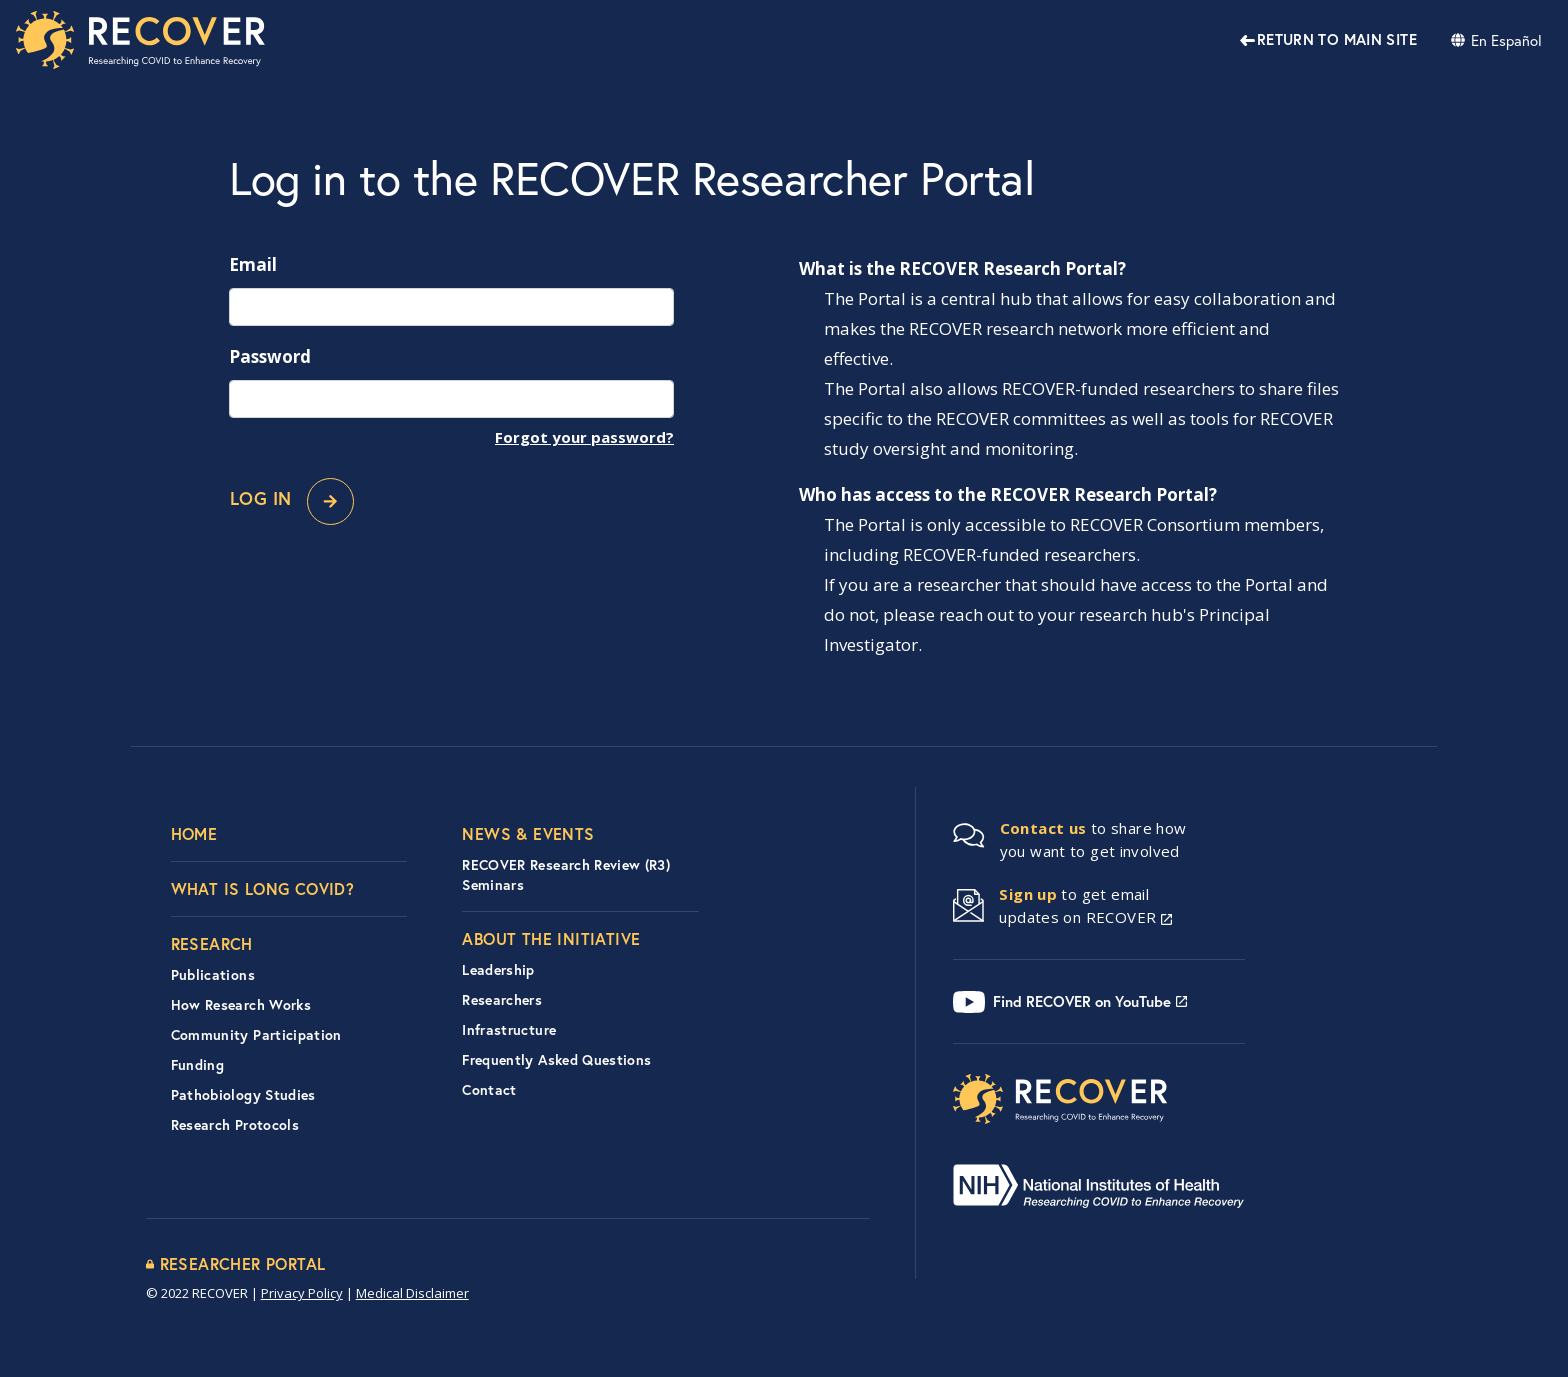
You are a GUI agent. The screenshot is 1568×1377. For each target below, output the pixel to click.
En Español (1506, 40)
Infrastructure (509, 1030)
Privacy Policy (302, 1293)
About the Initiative (551, 938)
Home (194, 833)
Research (212, 943)
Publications (213, 975)
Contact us (1043, 828)
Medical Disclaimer (412, 1293)
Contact (489, 1090)
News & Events (528, 833)
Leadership (498, 970)
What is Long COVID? (263, 888)
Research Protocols (235, 1125)
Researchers (502, 1000)
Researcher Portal (243, 1263)
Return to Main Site (1337, 39)
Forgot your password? (584, 437)
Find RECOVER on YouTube (1082, 1001)
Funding (197, 1065)
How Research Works (241, 1005)
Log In (292, 501)
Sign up (1028, 894)
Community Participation (256, 1035)
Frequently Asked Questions (556, 1060)
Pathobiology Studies (243, 1095)
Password (270, 356)
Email (253, 264)
